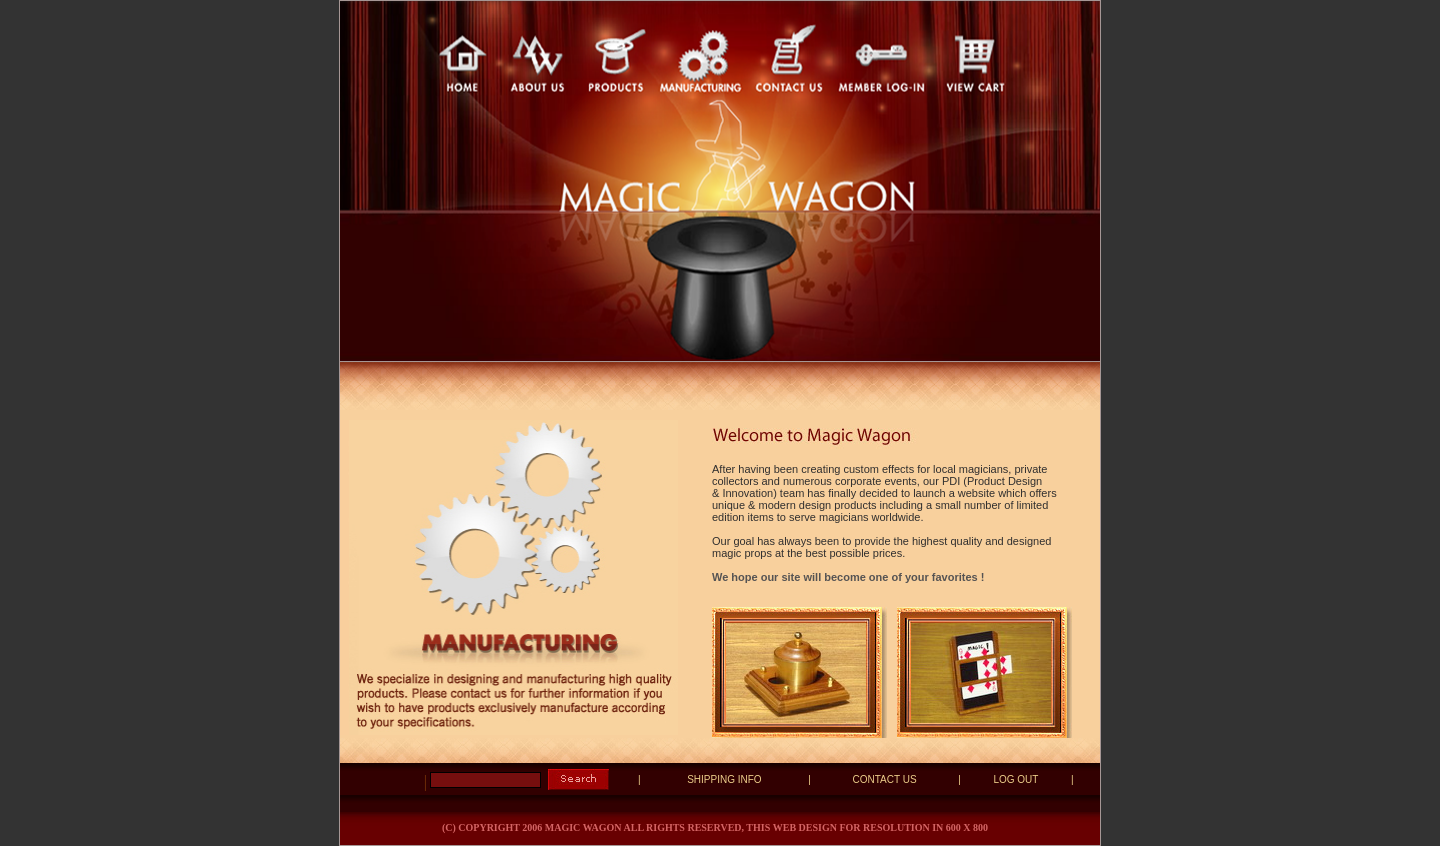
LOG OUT (1015, 779)
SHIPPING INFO (724, 779)
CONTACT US (884, 779)
